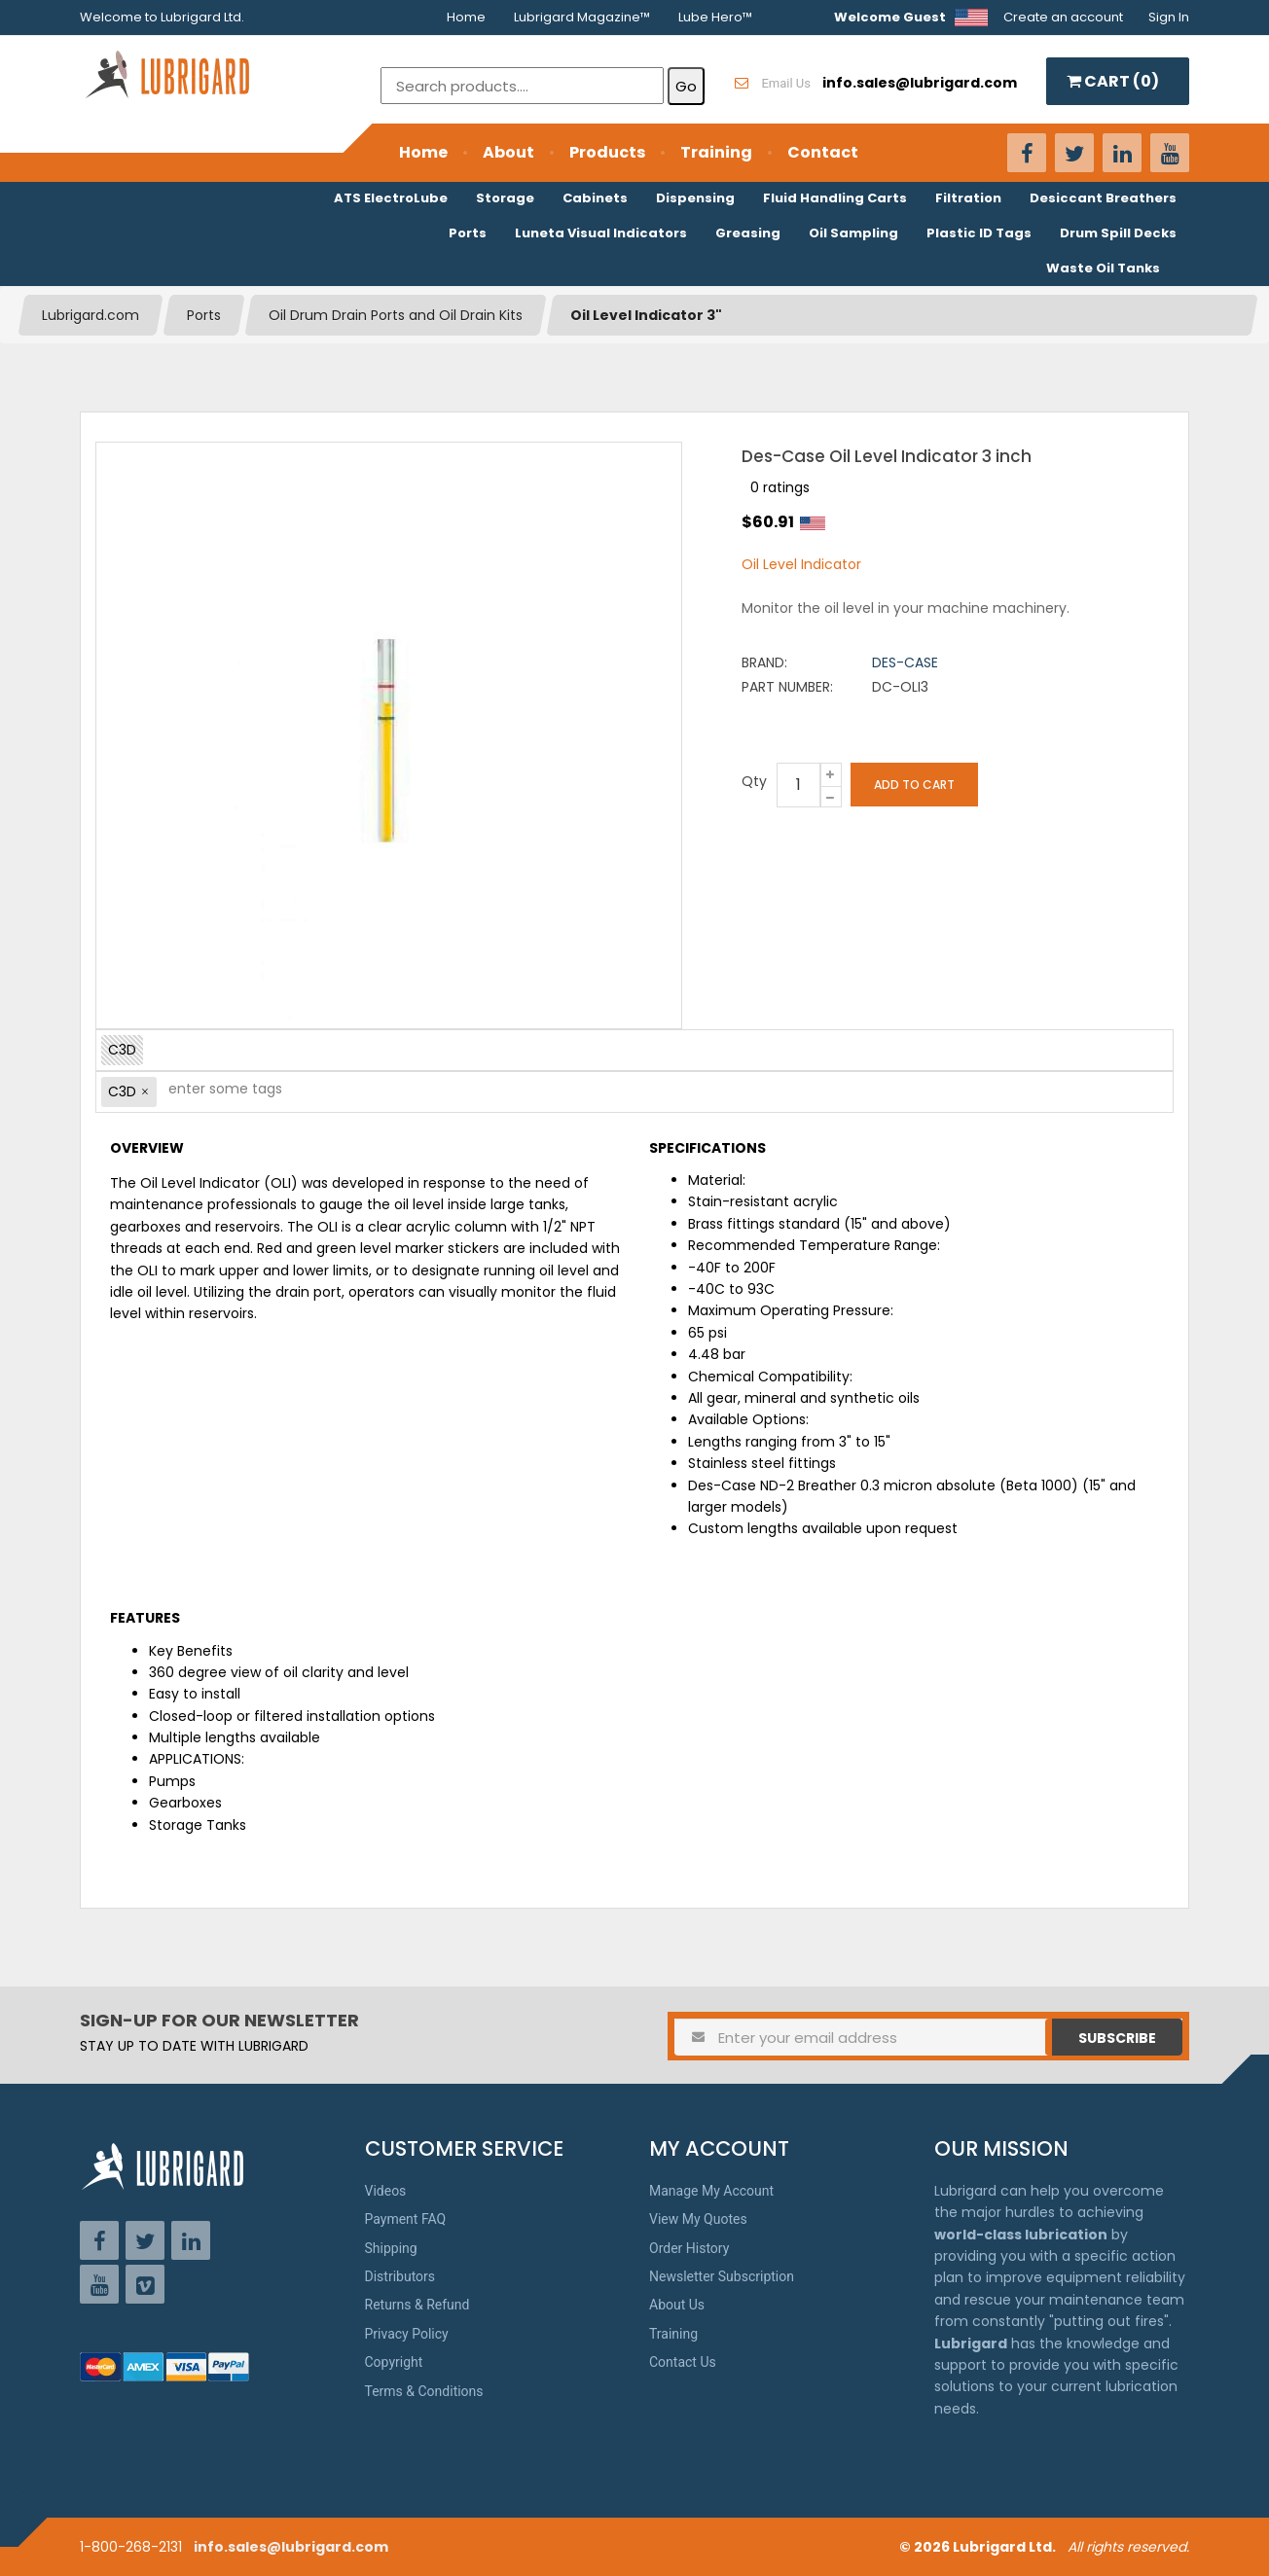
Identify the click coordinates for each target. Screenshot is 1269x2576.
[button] (145, 1091)
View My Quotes (698, 2219)
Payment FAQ (406, 2219)
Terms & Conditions (424, 2391)
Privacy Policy (407, 2334)
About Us (677, 2304)
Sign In (1168, 17)
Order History (689, 2248)
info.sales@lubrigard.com (291, 2547)
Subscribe (1117, 2038)
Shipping (391, 2248)
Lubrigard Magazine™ (582, 17)
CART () (1113, 81)
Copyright (394, 2362)
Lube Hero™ (715, 17)
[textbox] (215, 1092)
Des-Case (905, 662)
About (508, 152)
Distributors (400, 2276)
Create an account (1063, 17)
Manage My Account (711, 2191)
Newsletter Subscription (721, 2276)
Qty (754, 781)
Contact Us (682, 2362)
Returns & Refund (417, 2304)
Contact (822, 152)
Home (466, 17)
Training (716, 152)
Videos (386, 2191)
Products (607, 152)
